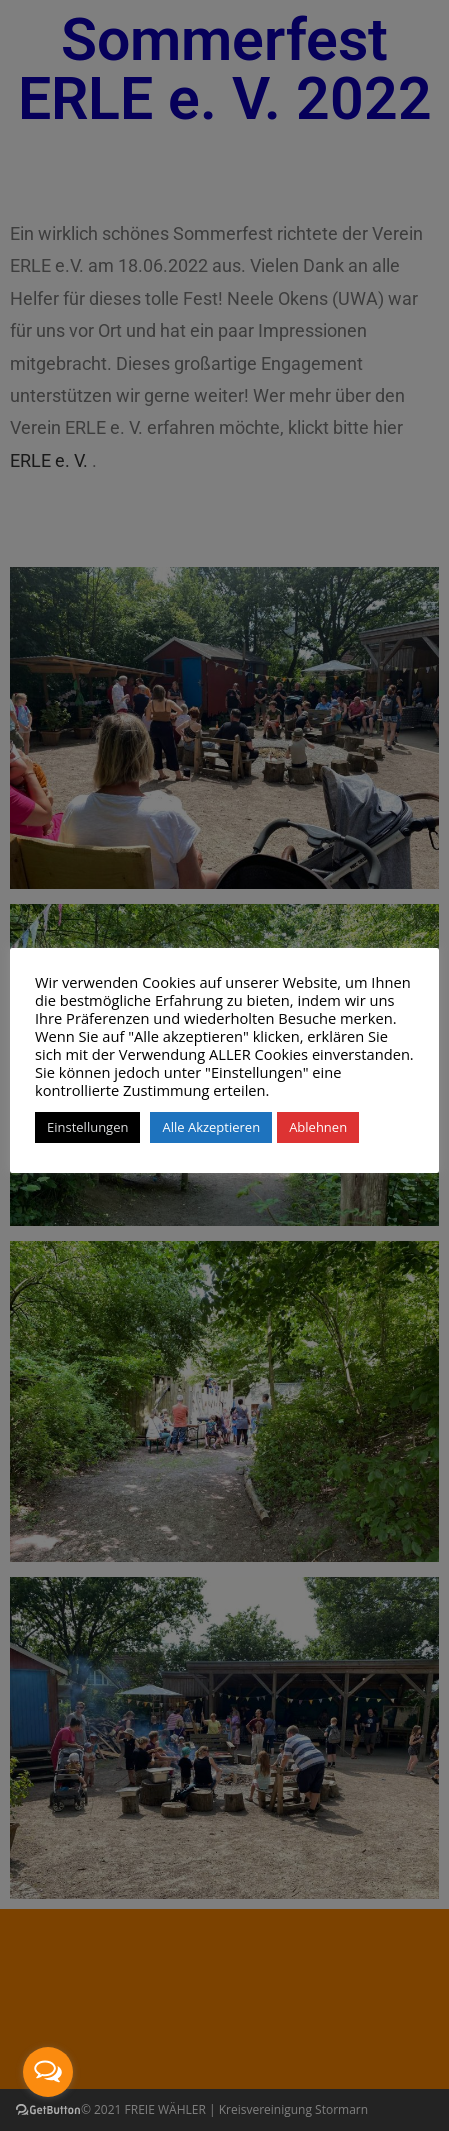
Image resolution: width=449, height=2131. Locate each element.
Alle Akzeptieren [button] (211, 1127)
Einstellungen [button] (87, 1127)
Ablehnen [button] (318, 1127)
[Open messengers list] (48, 2072)
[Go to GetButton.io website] (48, 2110)
